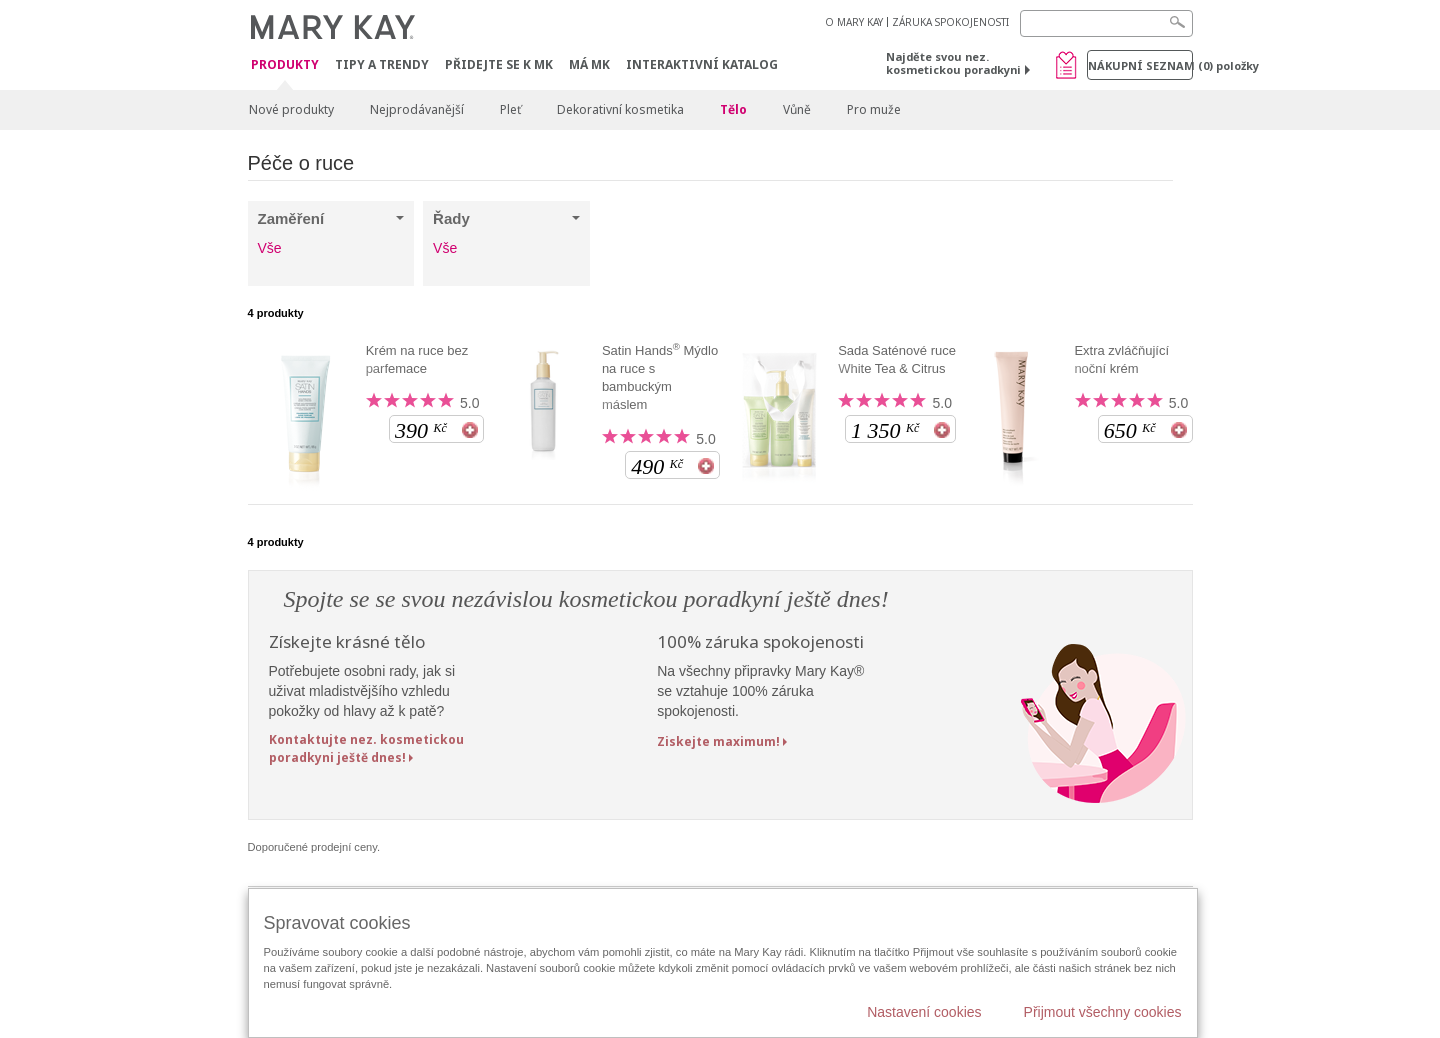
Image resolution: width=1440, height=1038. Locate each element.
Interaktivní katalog (702, 64)
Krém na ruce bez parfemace (417, 359)
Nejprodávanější (417, 109)
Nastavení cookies (924, 1012)
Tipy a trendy (382, 64)
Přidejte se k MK (499, 64)
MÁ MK (589, 64)
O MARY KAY (854, 22)
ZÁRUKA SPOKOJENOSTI (950, 22)
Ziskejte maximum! (718, 741)
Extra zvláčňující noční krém (1121, 359)
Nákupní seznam (1140, 65)
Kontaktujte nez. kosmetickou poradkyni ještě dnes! (366, 748)
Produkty (285, 65)
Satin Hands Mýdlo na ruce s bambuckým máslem (660, 377)
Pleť (510, 109)
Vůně (797, 109)
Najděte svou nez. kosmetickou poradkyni (953, 63)
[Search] (1106, 23)
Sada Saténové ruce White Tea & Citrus (897, 359)
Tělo (733, 109)
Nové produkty (291, 109)
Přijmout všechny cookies (1103, 1012)
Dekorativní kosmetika (620, 109)
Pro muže (874, 109)
